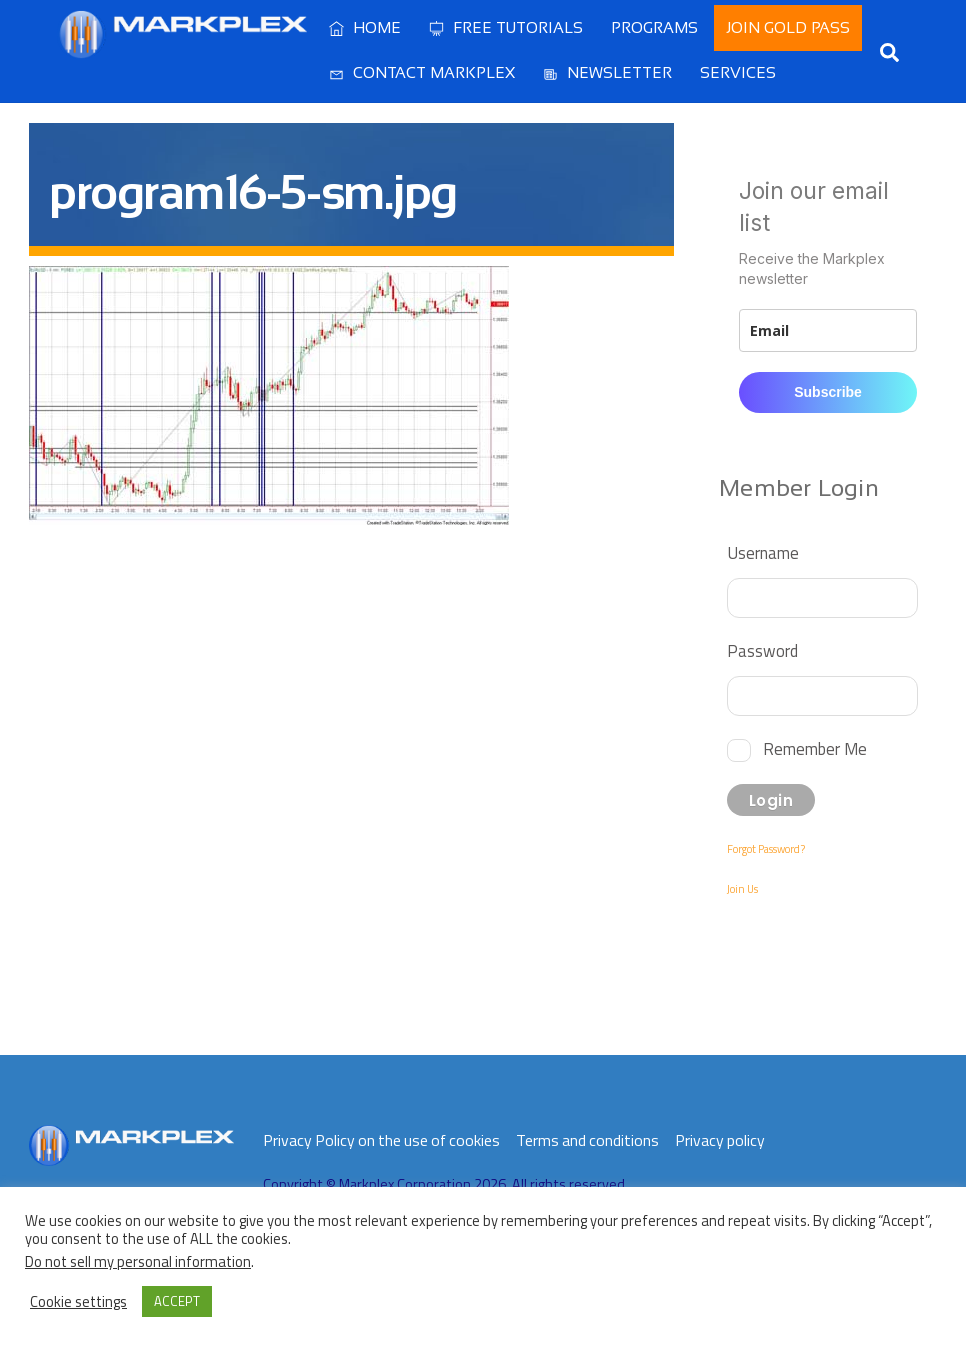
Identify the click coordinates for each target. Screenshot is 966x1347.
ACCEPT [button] (177, 1301)
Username (763, 552)
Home (365, 27)
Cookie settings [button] (78, 1302)
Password (762, 650)
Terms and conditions (587, 1140)
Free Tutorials (506, 27)
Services (738, 72)
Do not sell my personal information (138, 1261)
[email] (828, 330)
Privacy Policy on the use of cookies (381, 1140)
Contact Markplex (422, 72)
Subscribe (828, 392)
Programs (654, 27)
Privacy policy (720, 1140)
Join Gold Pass (788, 27)
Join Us (742, 889)
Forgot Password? (766, 849)
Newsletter (607, 72)
